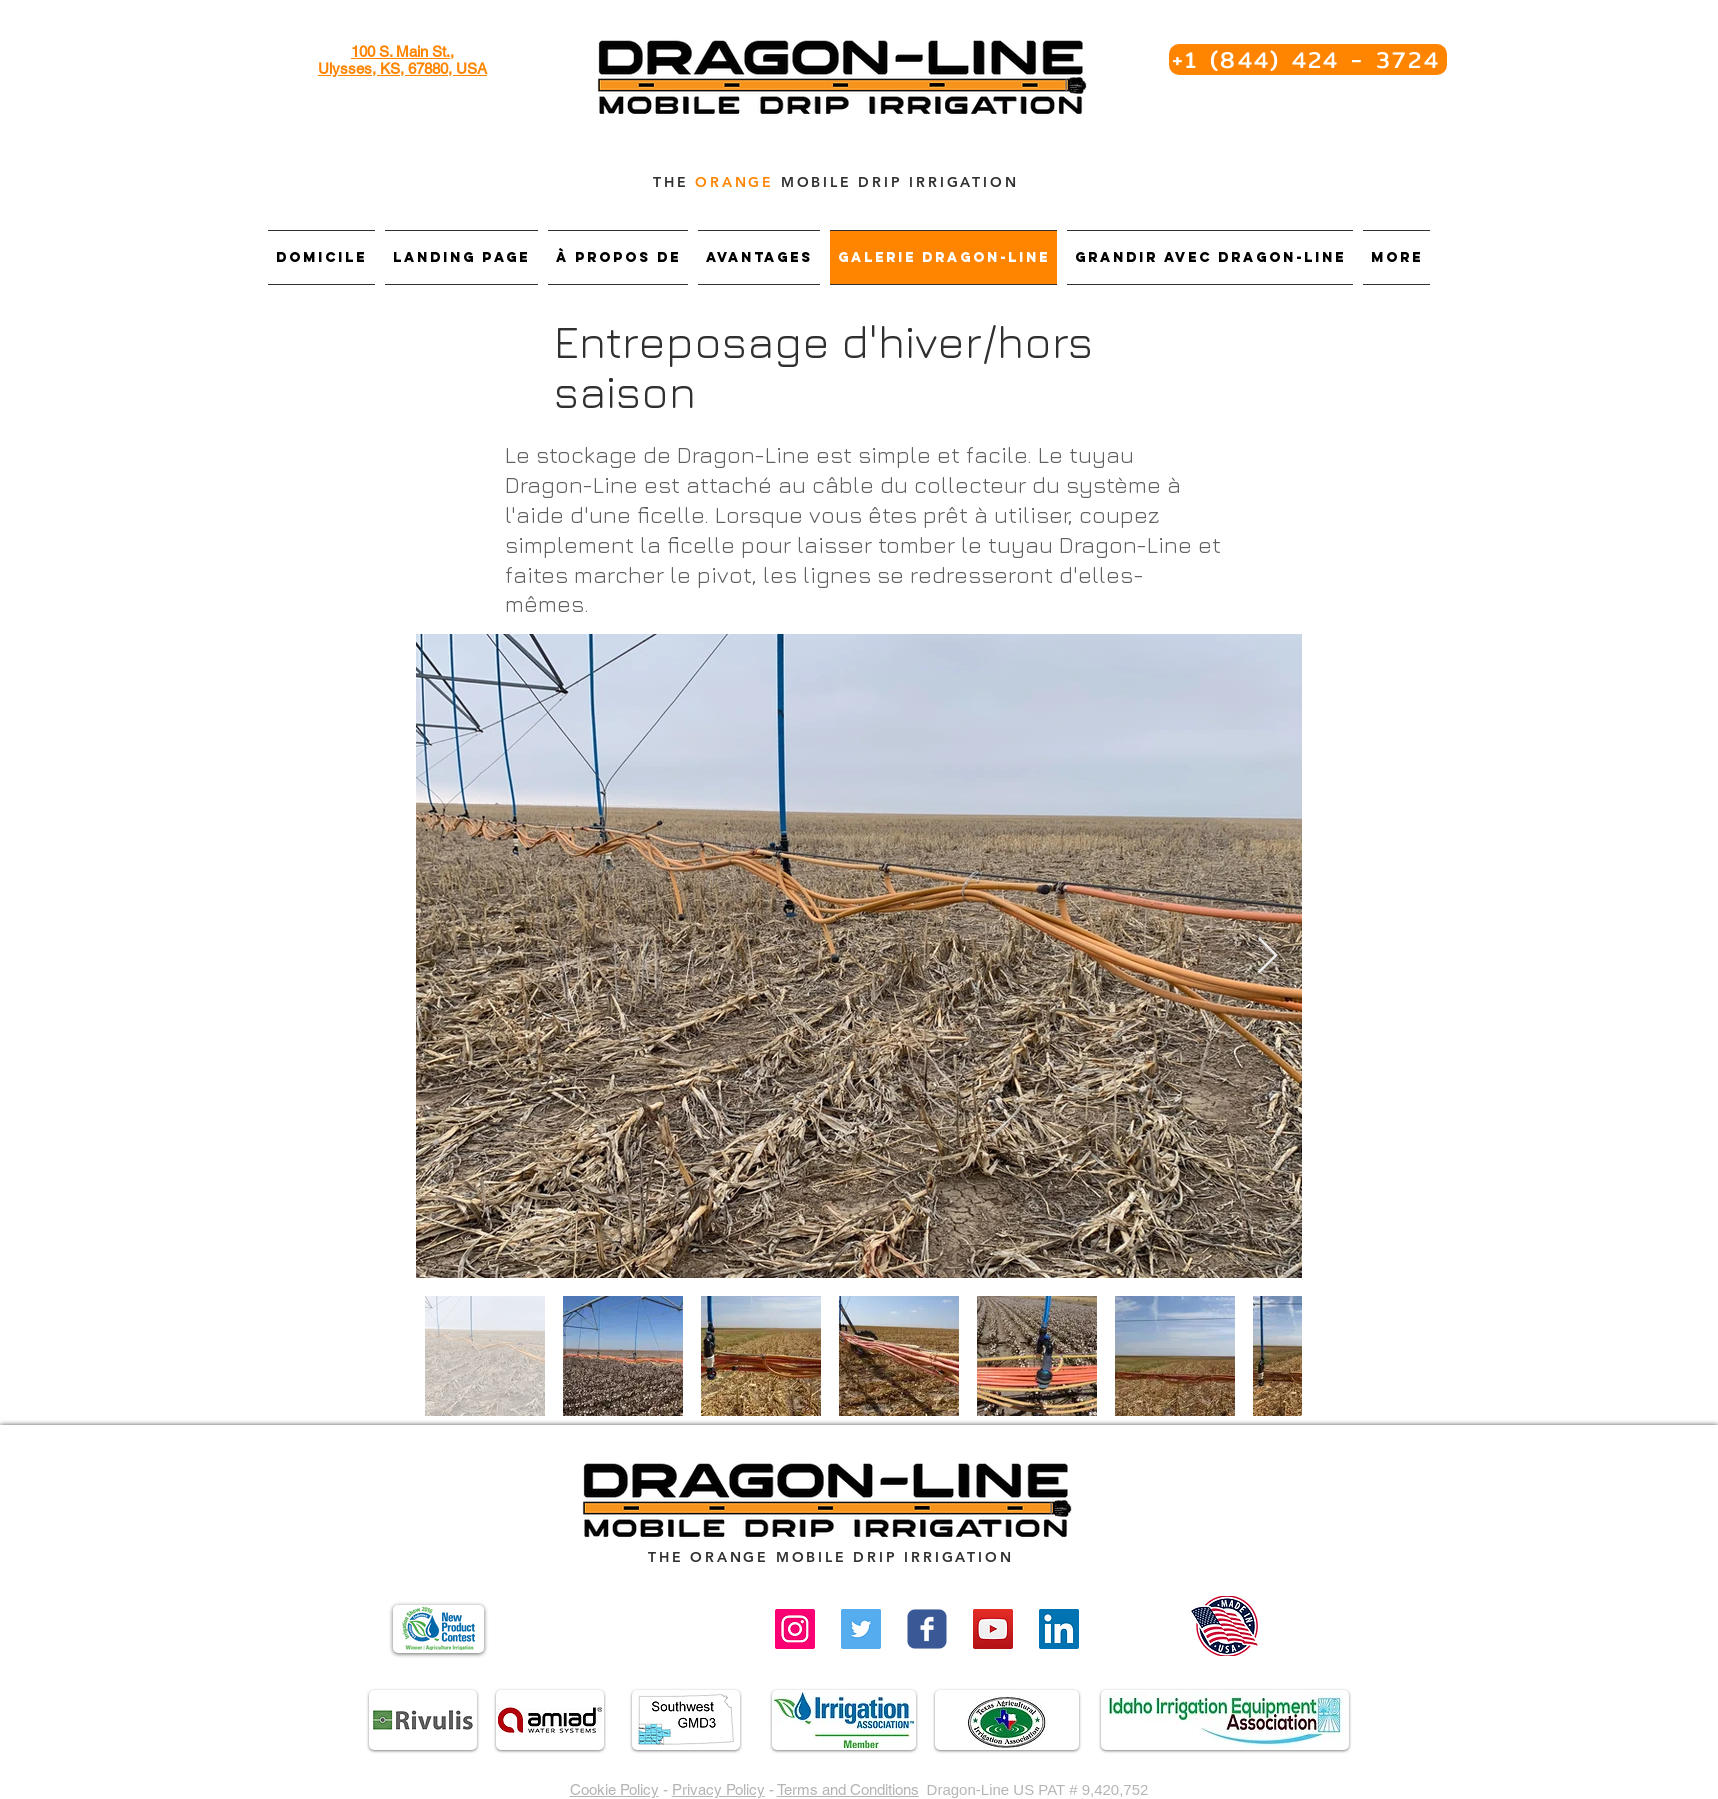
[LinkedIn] (1059, 1629)
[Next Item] (1267, 956)
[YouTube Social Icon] (993, 1629)
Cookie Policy (614, 1789)
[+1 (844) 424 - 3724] (1308, 59)
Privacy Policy (718, 1789)
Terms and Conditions (848, 1789)
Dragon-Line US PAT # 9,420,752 (1038, 1789)
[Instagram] (795, 1629)
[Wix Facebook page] (927, 1629)
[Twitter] (861, 1629)
